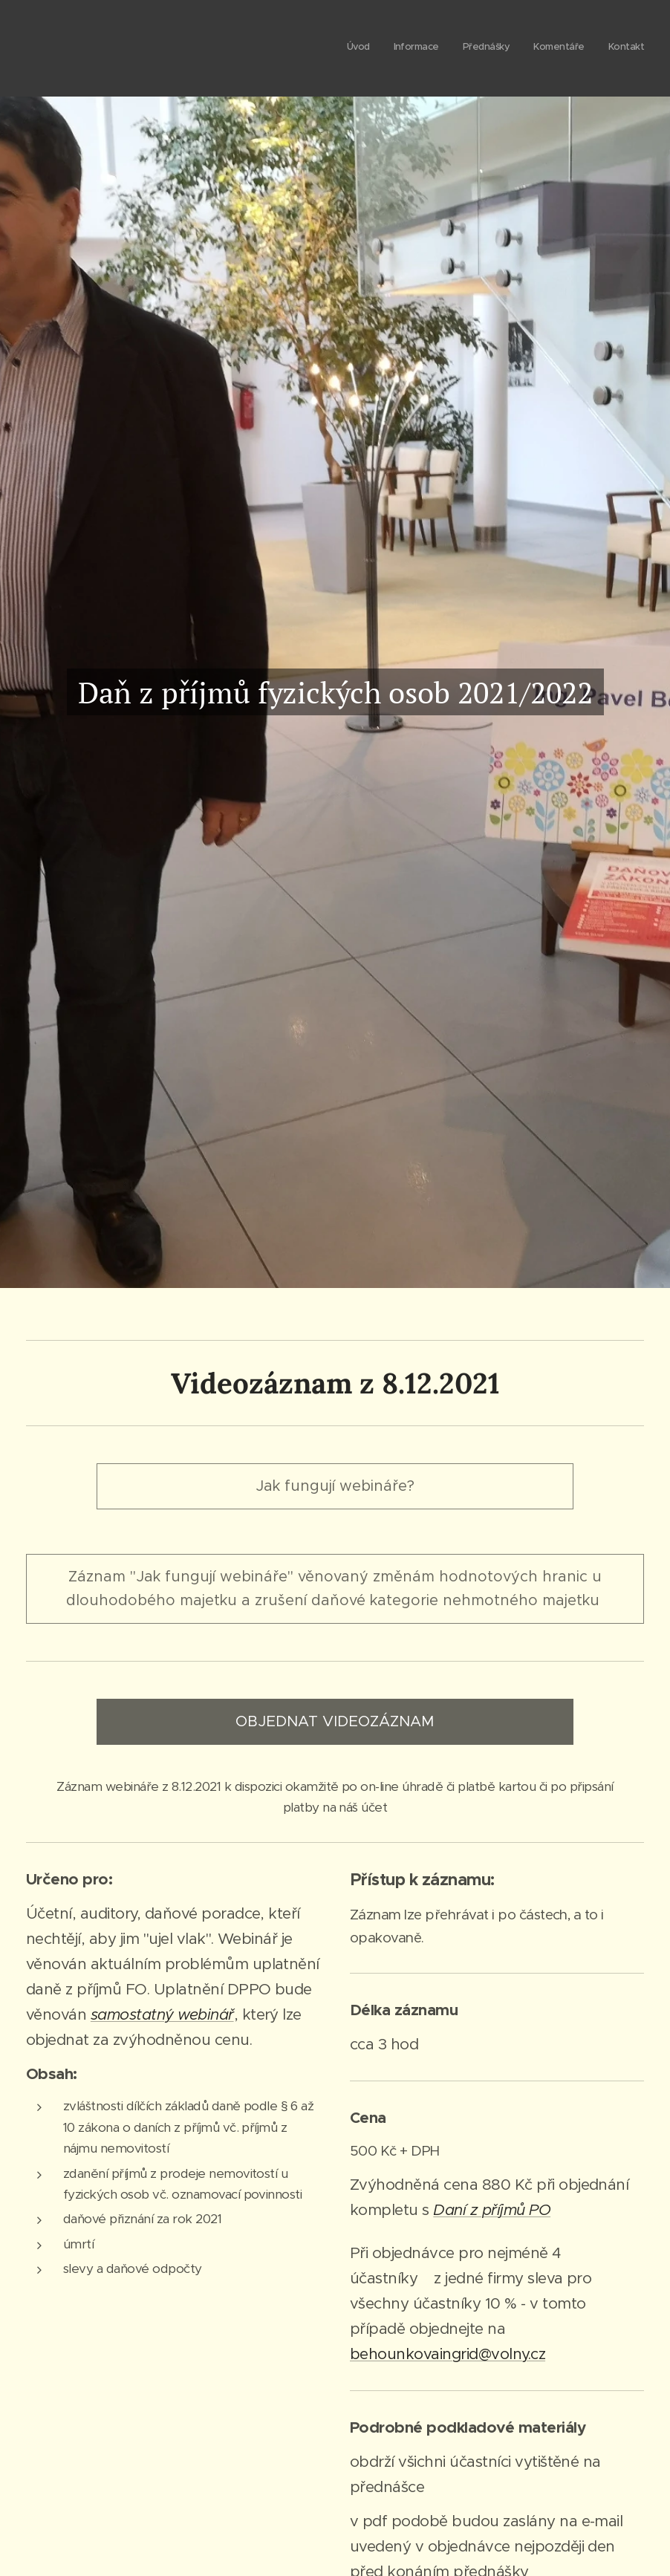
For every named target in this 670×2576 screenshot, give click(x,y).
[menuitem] (553, 48)
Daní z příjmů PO (491, 2209)
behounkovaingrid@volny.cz (447, 2354)
